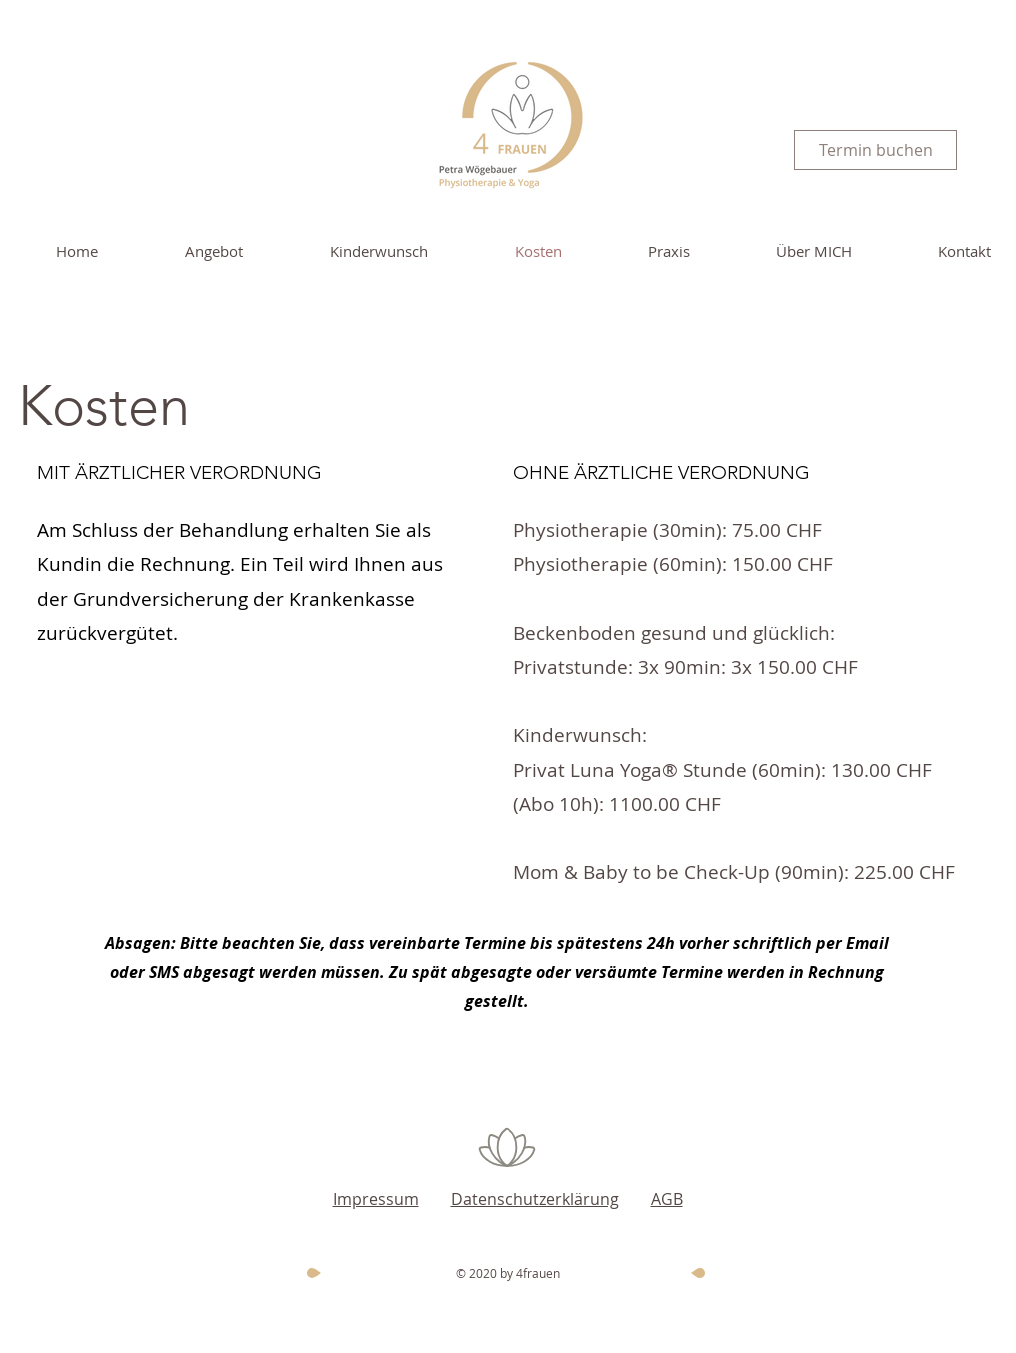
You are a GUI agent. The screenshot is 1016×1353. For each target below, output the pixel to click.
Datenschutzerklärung (535, 1199)
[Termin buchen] (875, 150)
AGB (667, 1199)
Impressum (376, 1199)
